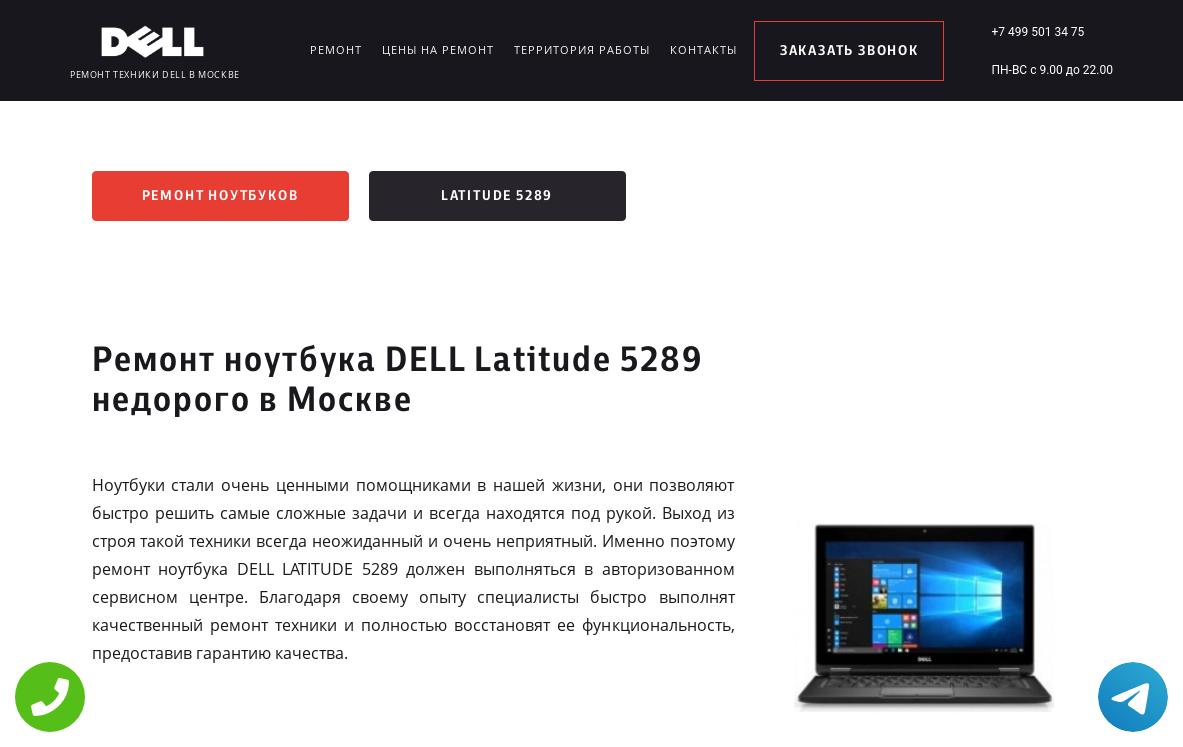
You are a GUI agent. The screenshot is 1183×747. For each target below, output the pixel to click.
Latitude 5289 (497, 196)
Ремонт (336, 49)
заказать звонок (849, 51)
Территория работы (582, 49)
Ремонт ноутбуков (220, 196)
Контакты (703, 49)
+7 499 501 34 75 (1037, 32)
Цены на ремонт (438, 49)
